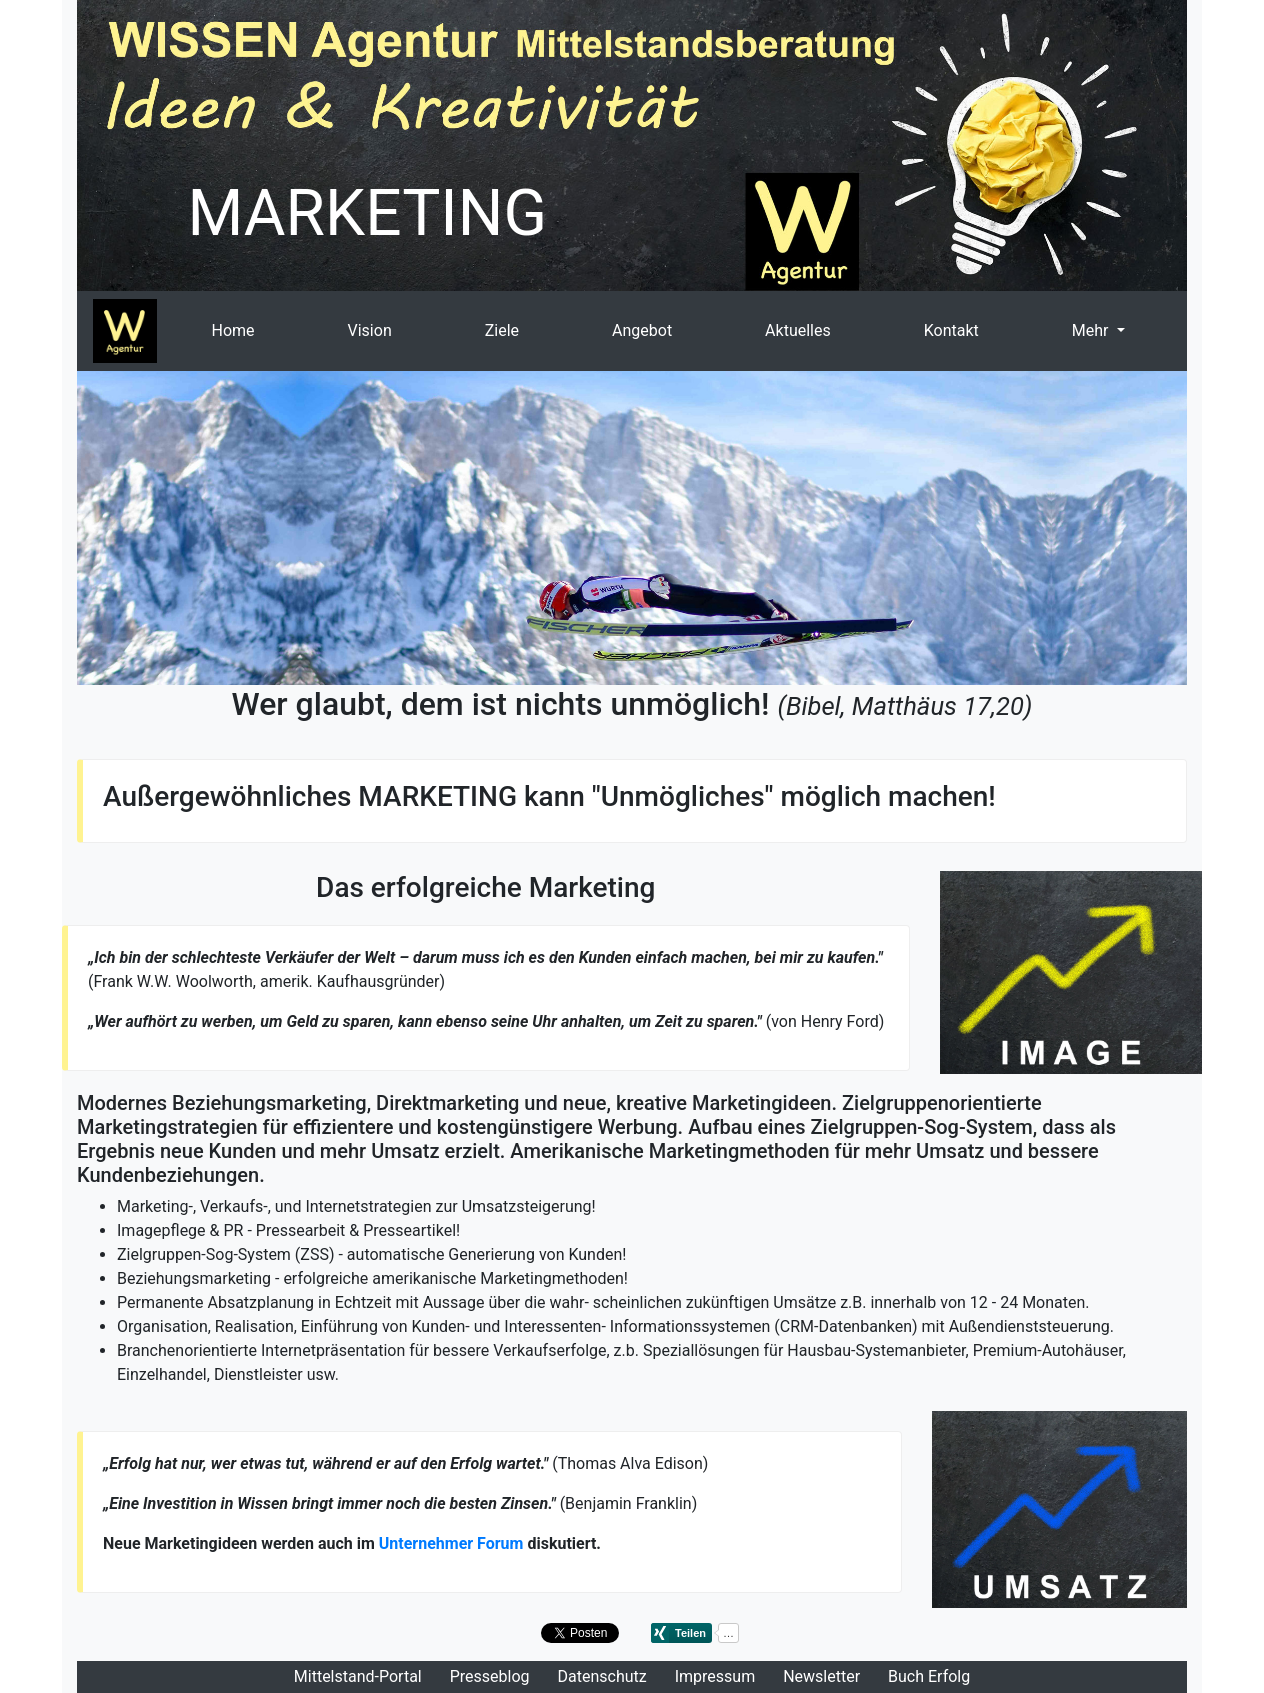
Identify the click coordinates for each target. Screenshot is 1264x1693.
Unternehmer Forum (451, 1543)
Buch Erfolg (929, 1676)
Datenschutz (602, 1676)
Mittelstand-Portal (358, 1676)
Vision (370, 330)
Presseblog (490, 1676)
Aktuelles (798, 330)
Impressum (715, 1676)
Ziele (502, 330)
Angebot (642, 330)
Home (232, 330)
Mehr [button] (1092, 330)
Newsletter (821, 1676)
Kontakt (951, 330)
